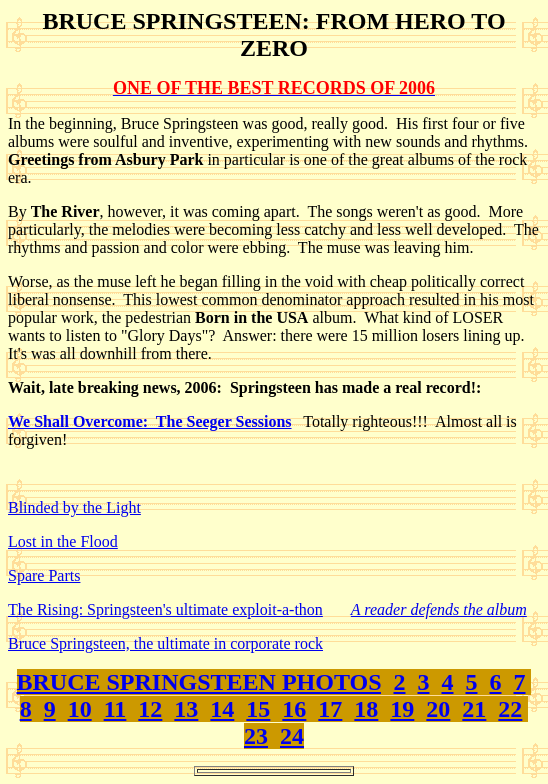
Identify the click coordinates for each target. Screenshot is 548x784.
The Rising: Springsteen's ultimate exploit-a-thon (165, 609)
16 (294, 709)
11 (115, 709)
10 (80, 709)
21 (474, 709)
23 (256, 736)
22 (510, 709)
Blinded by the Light (74, 507)
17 (330, 709)
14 (222, 709)
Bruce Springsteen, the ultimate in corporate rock (165, 643)
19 (402, 709)
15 (258, 709)
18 (366, 709)
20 (438, 709)
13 (186, 709)
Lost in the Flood (63, 541)
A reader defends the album (439, 609)
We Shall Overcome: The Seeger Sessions (150, 421)
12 (150, 709)
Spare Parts (44, 575)
